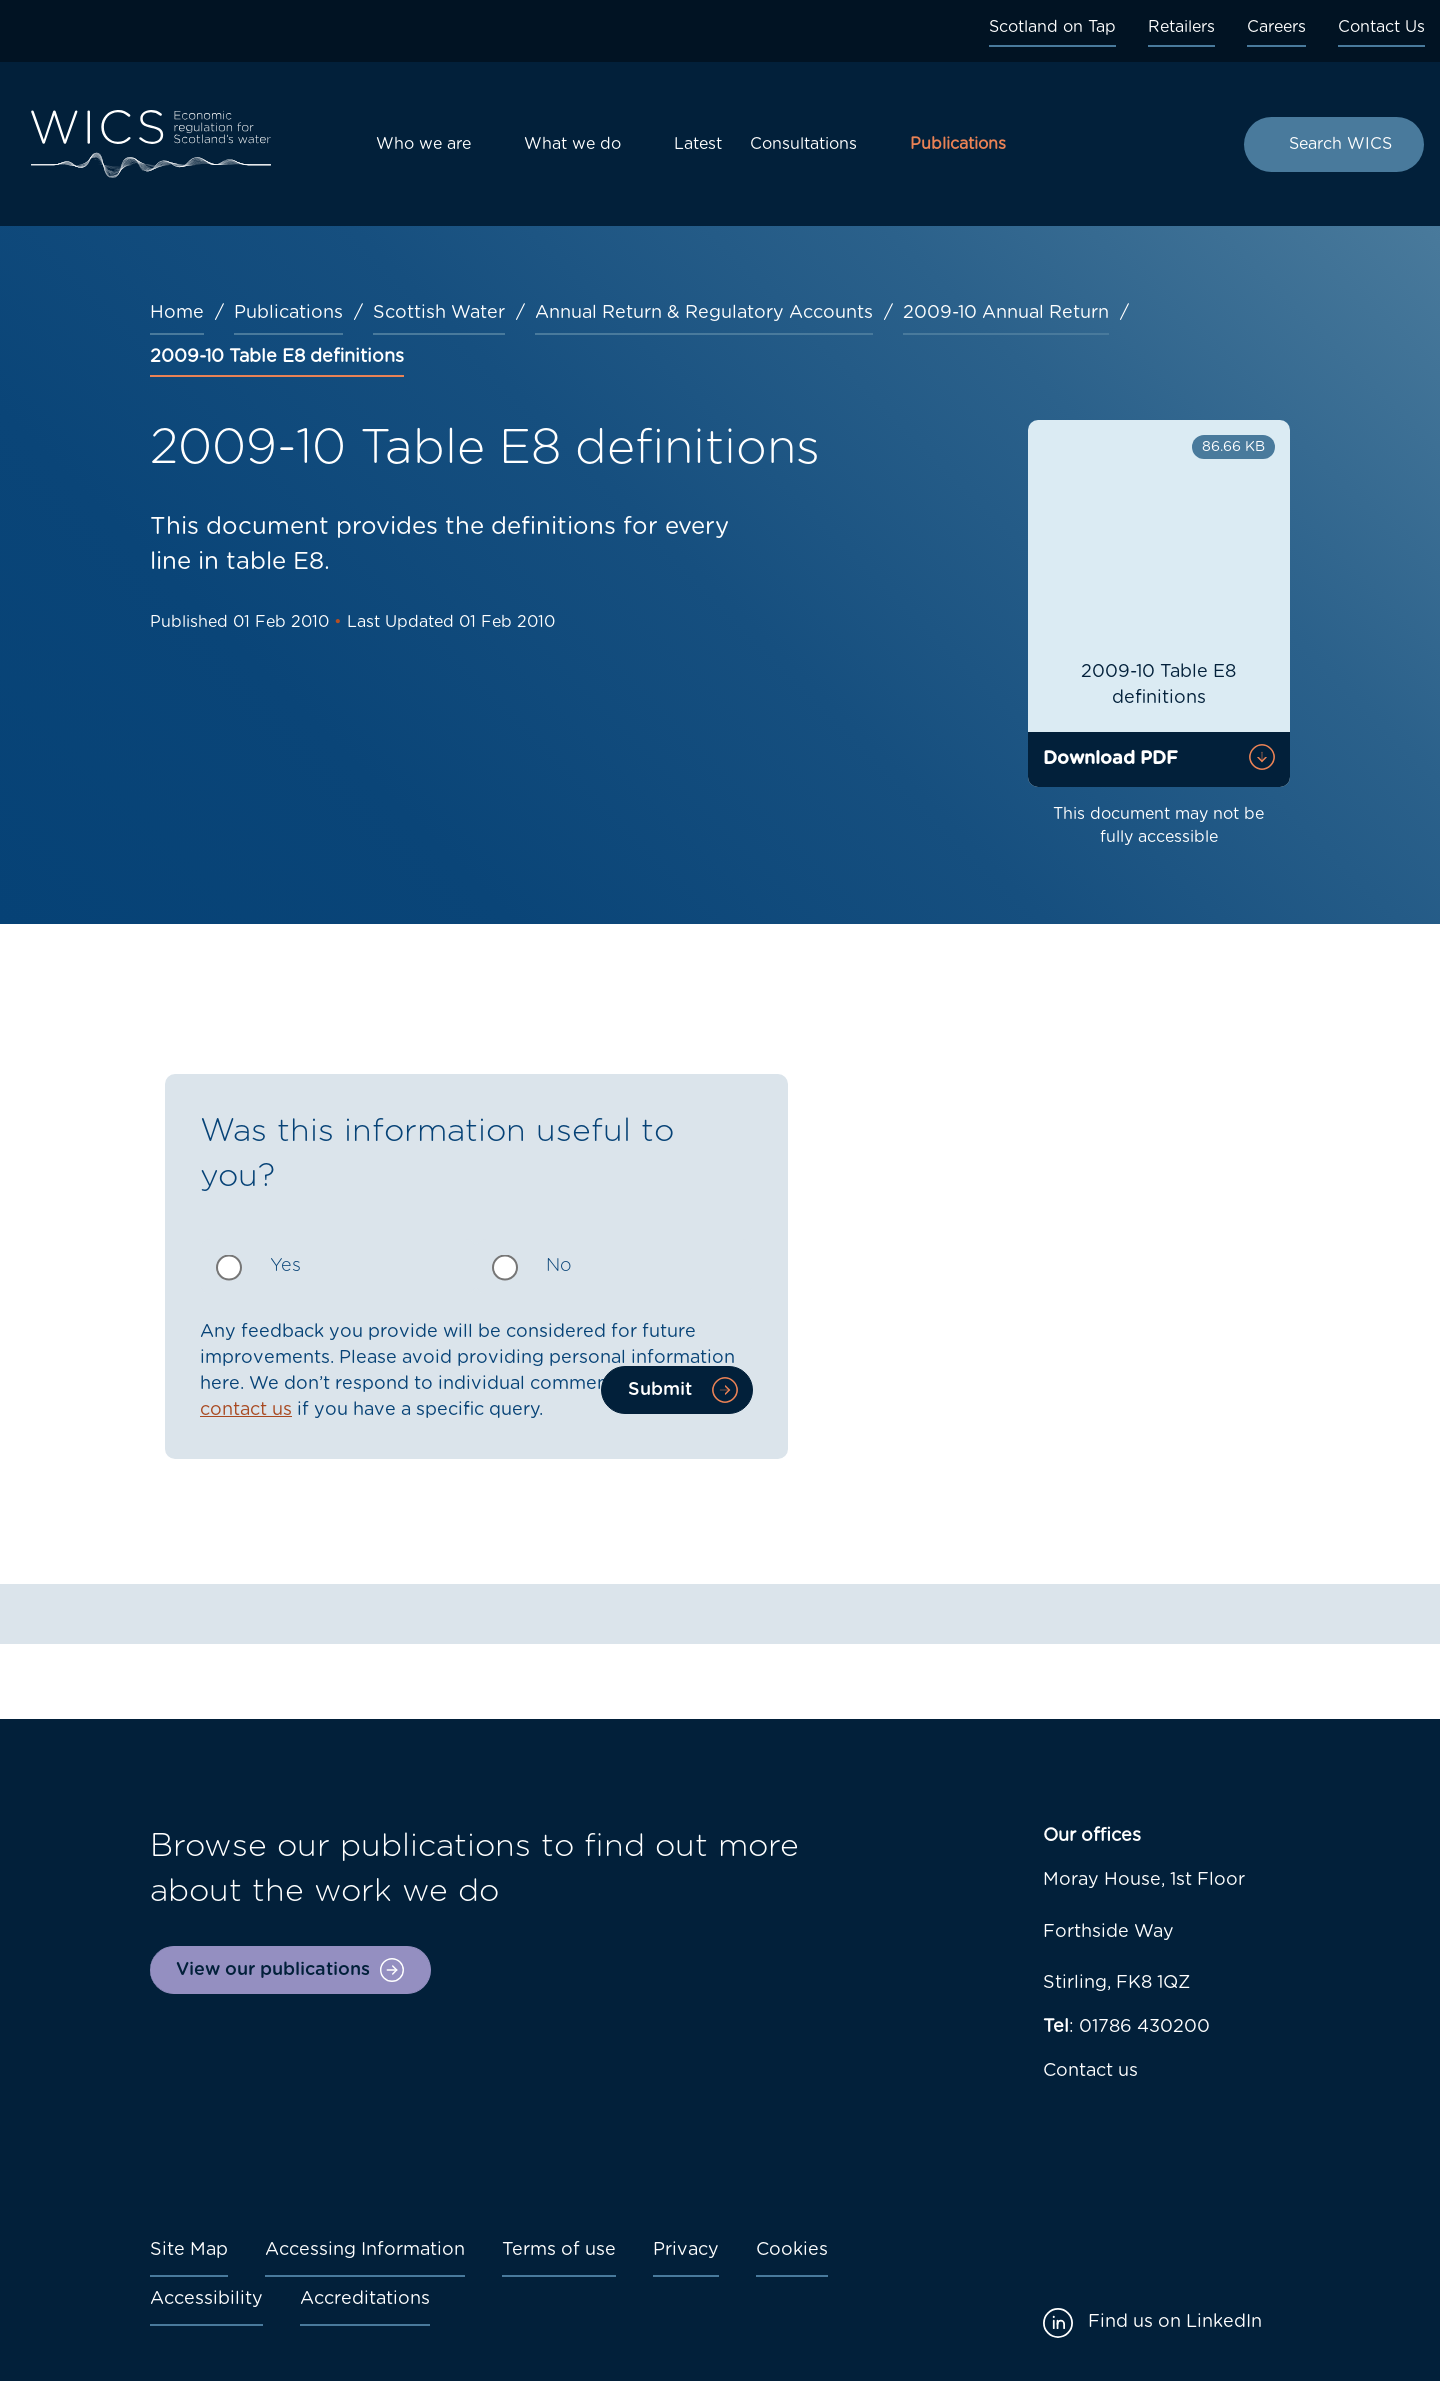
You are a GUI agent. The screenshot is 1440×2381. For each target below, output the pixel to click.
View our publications (273, 1970)
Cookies (792, 2250)
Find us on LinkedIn (1175, 2322)
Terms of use (559, 2250)
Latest (698, 144)
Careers (1276, 27)
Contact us (1090, 2071)
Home (177, 313)
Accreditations (365, 2299)
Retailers (1181, 27)
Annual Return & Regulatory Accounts (704, 313)
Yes (285, 1266)
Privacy (686, 2250)
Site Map (189, 2250)
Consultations (803, 144)
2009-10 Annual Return (1006, 313)
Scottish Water (439, 313)
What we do (572, 144)
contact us (246, 1410)
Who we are (423, 144)
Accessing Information (365, 2250)
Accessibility (206, 2299)
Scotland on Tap (1052, 27)
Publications (958, 144)
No (559, 1266)
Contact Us (1381, 27)
